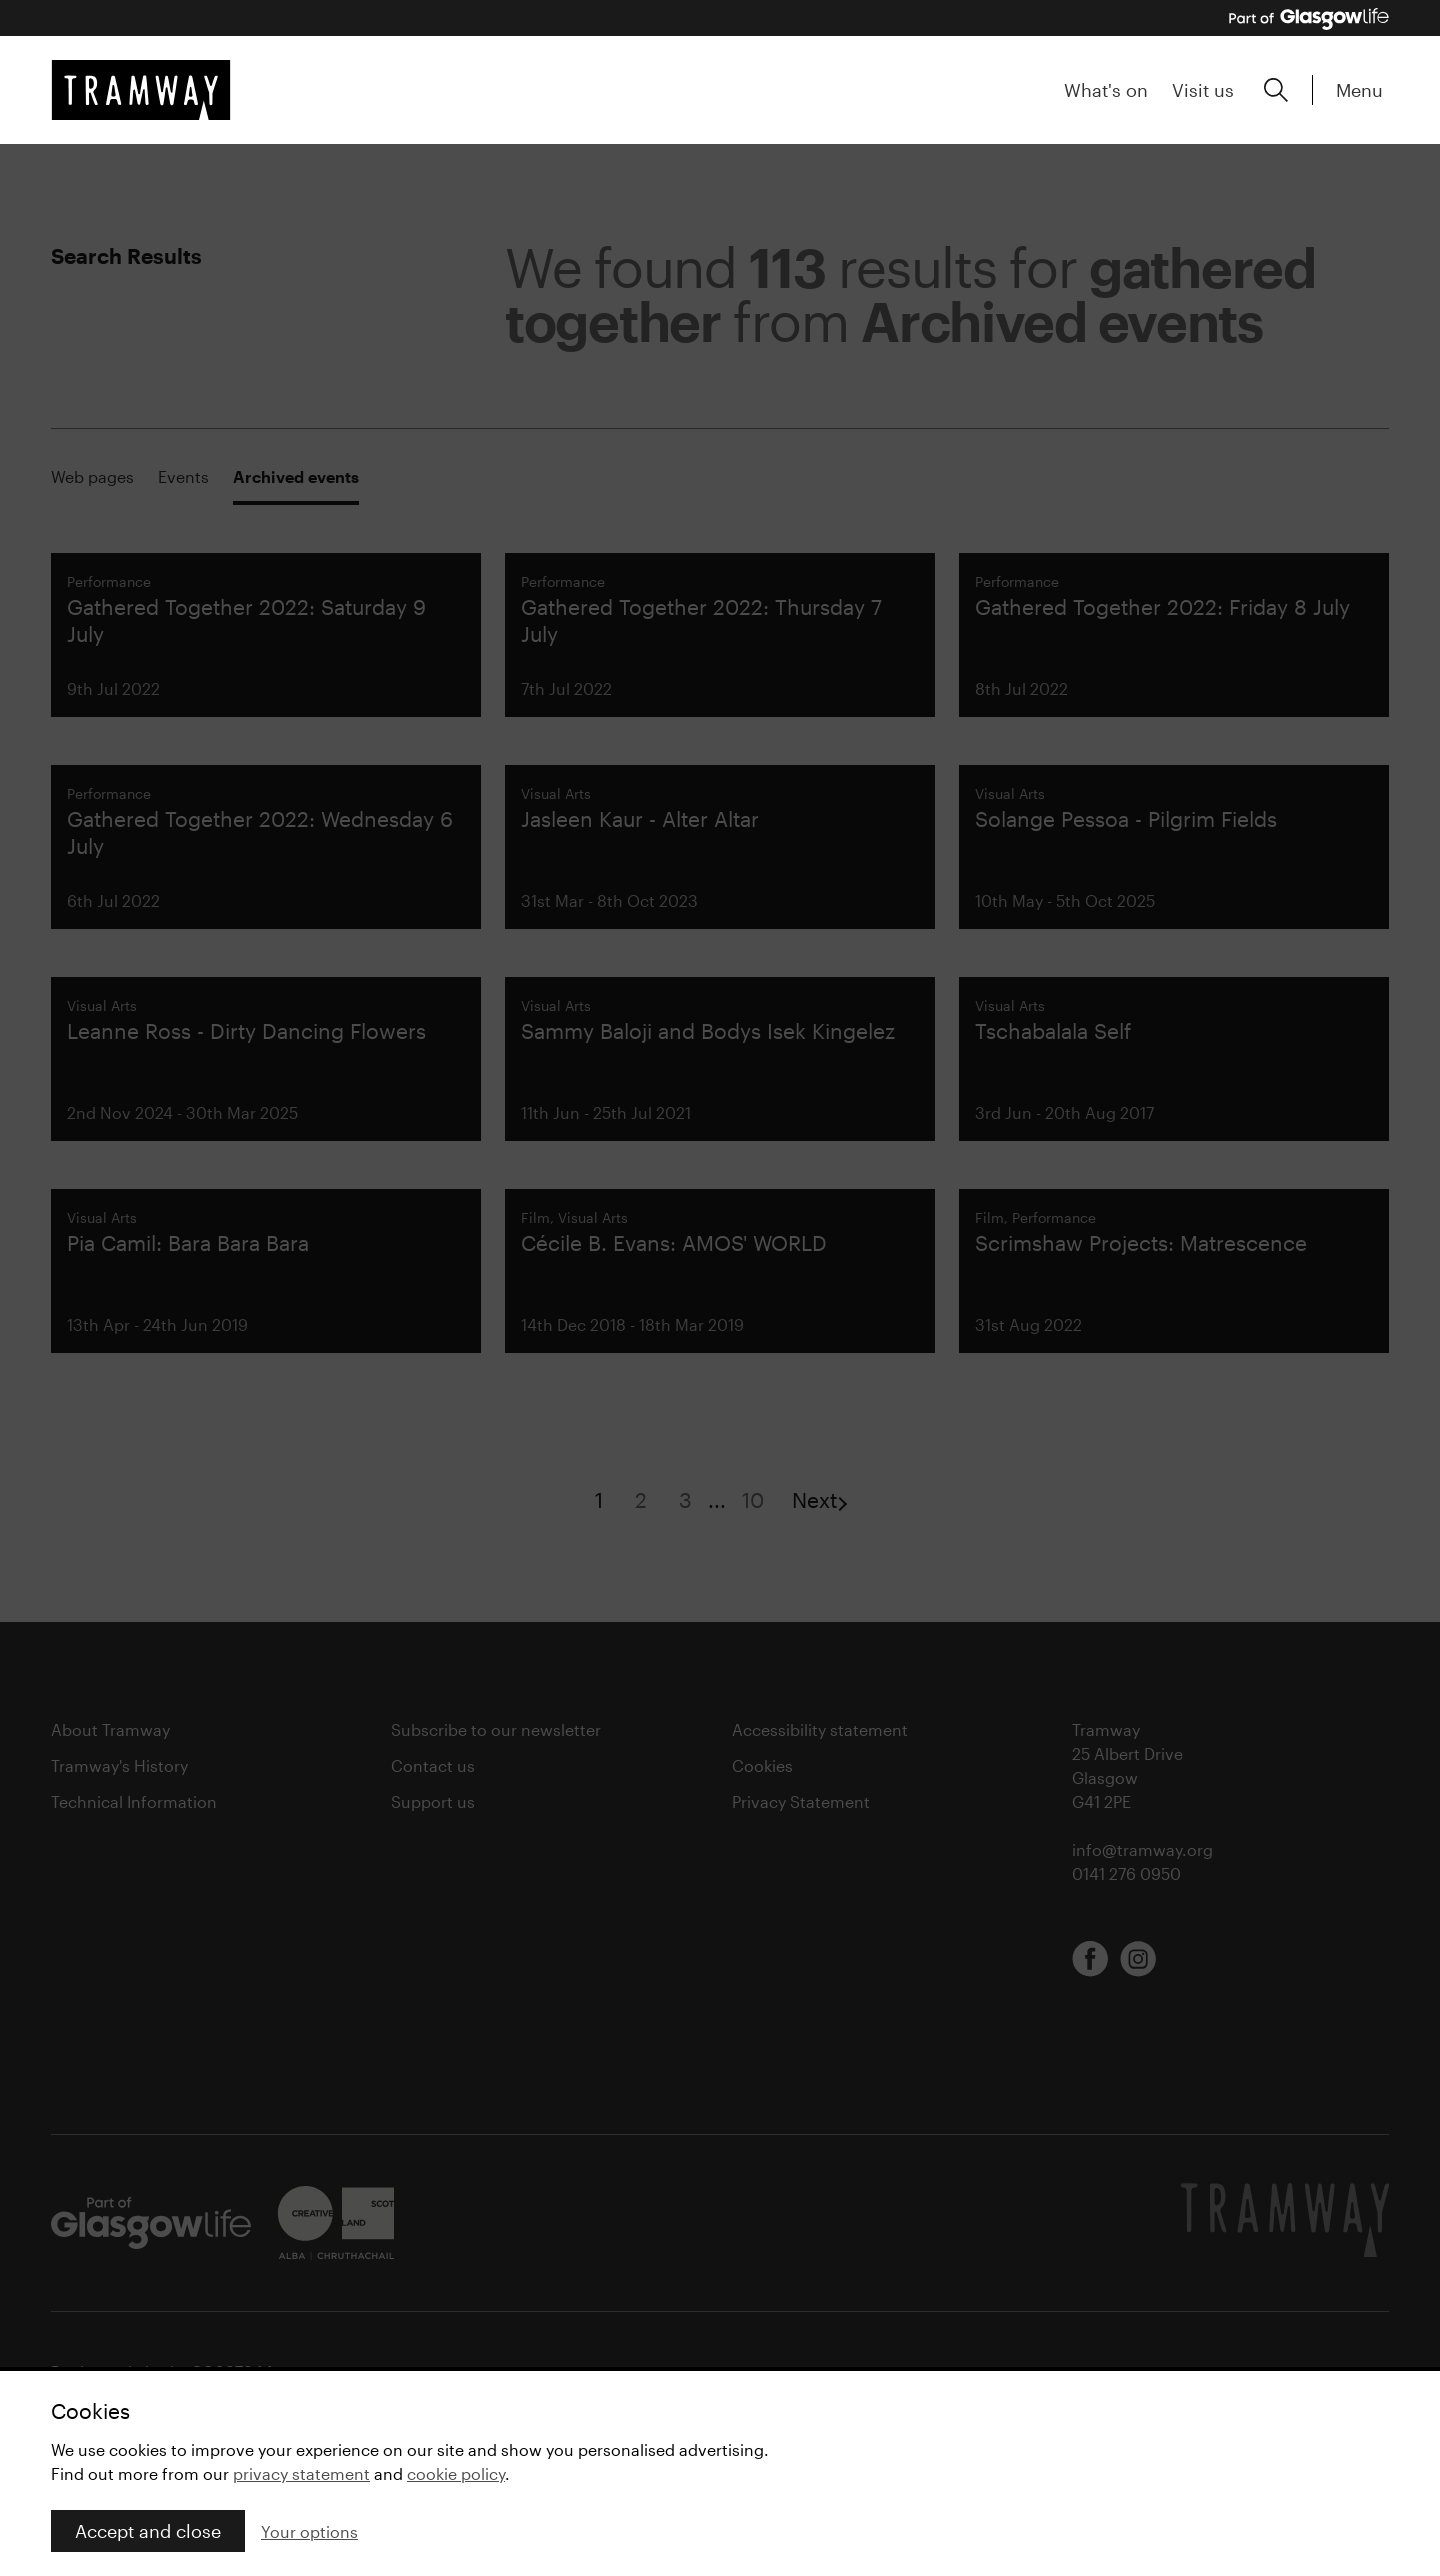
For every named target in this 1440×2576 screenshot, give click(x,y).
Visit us (1203, 90)
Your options (309, 2531)
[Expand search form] (1276, 90)
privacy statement (301, 2473)
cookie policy (456, 2473)
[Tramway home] (141, 90)
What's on (1106, 90)
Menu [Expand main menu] (1359, 90)
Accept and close (148, 2531)
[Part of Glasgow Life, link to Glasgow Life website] (1309, 19)
